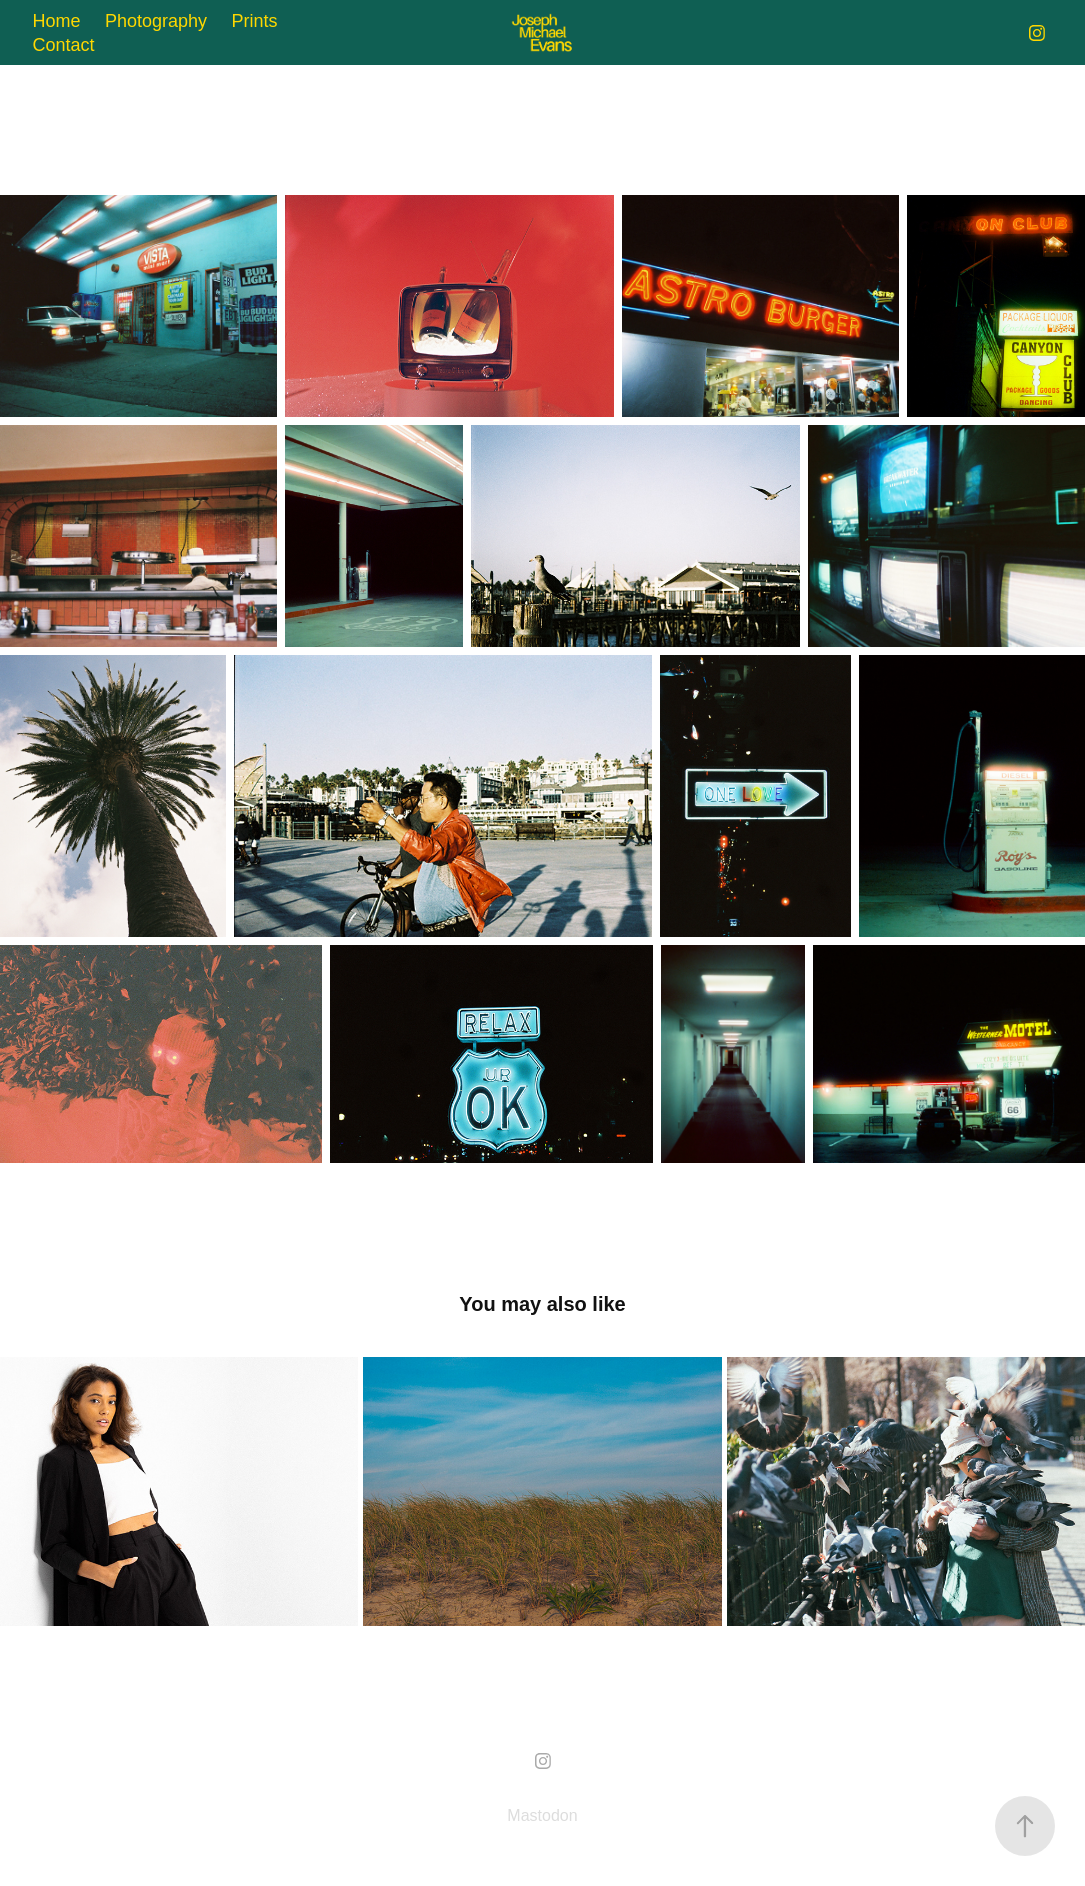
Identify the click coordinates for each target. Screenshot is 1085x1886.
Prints (255, 21)
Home (57, 21)
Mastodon (542, 1815)
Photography (156, 21)
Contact (64, 45)
